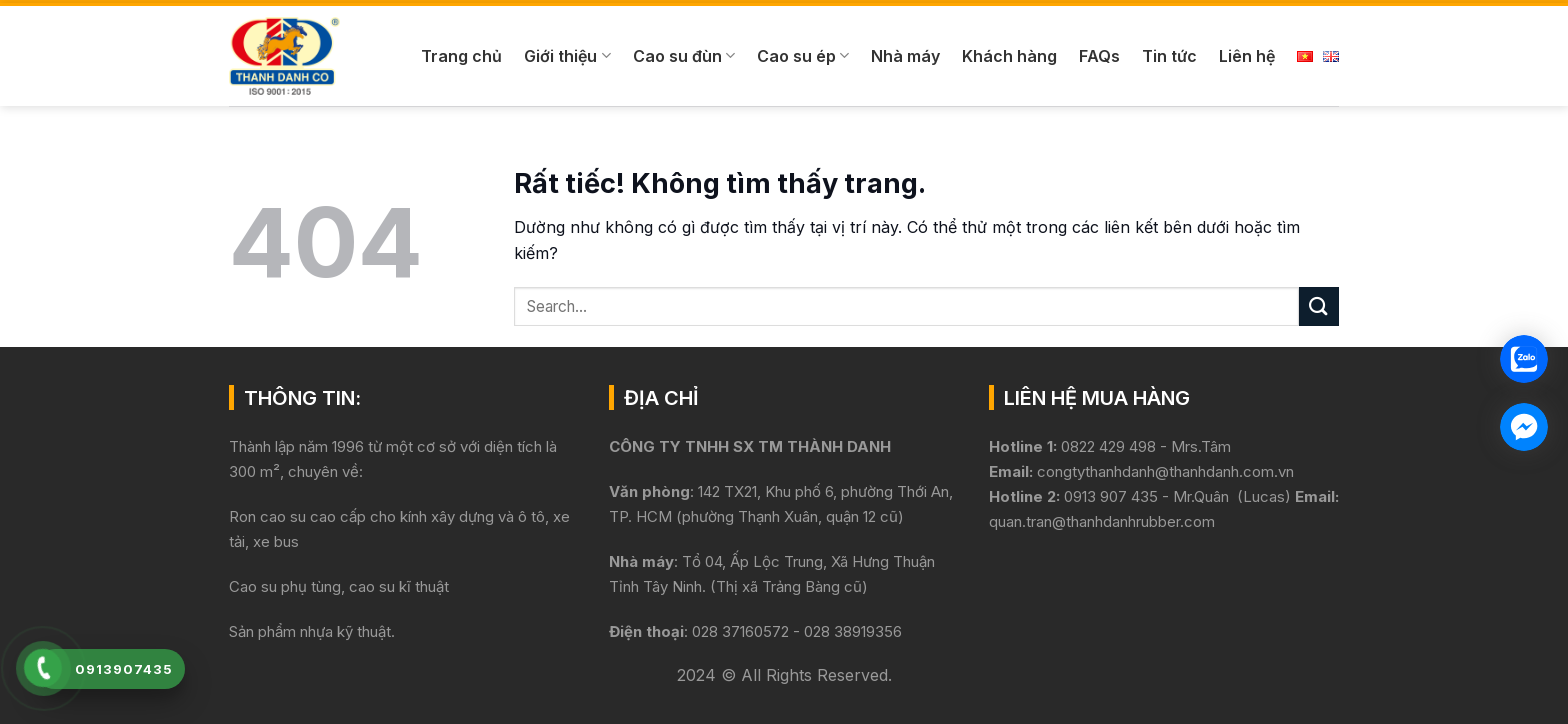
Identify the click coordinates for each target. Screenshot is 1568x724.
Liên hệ (1247, 56)
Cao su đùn (684, 56)
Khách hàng (1009, 56)
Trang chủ (461, 56)
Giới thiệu (567, 56)
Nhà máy (905, 56)
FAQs (1099, 56)
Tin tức (1169, 56)
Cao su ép (803, 56)
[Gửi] (1319, 306)
